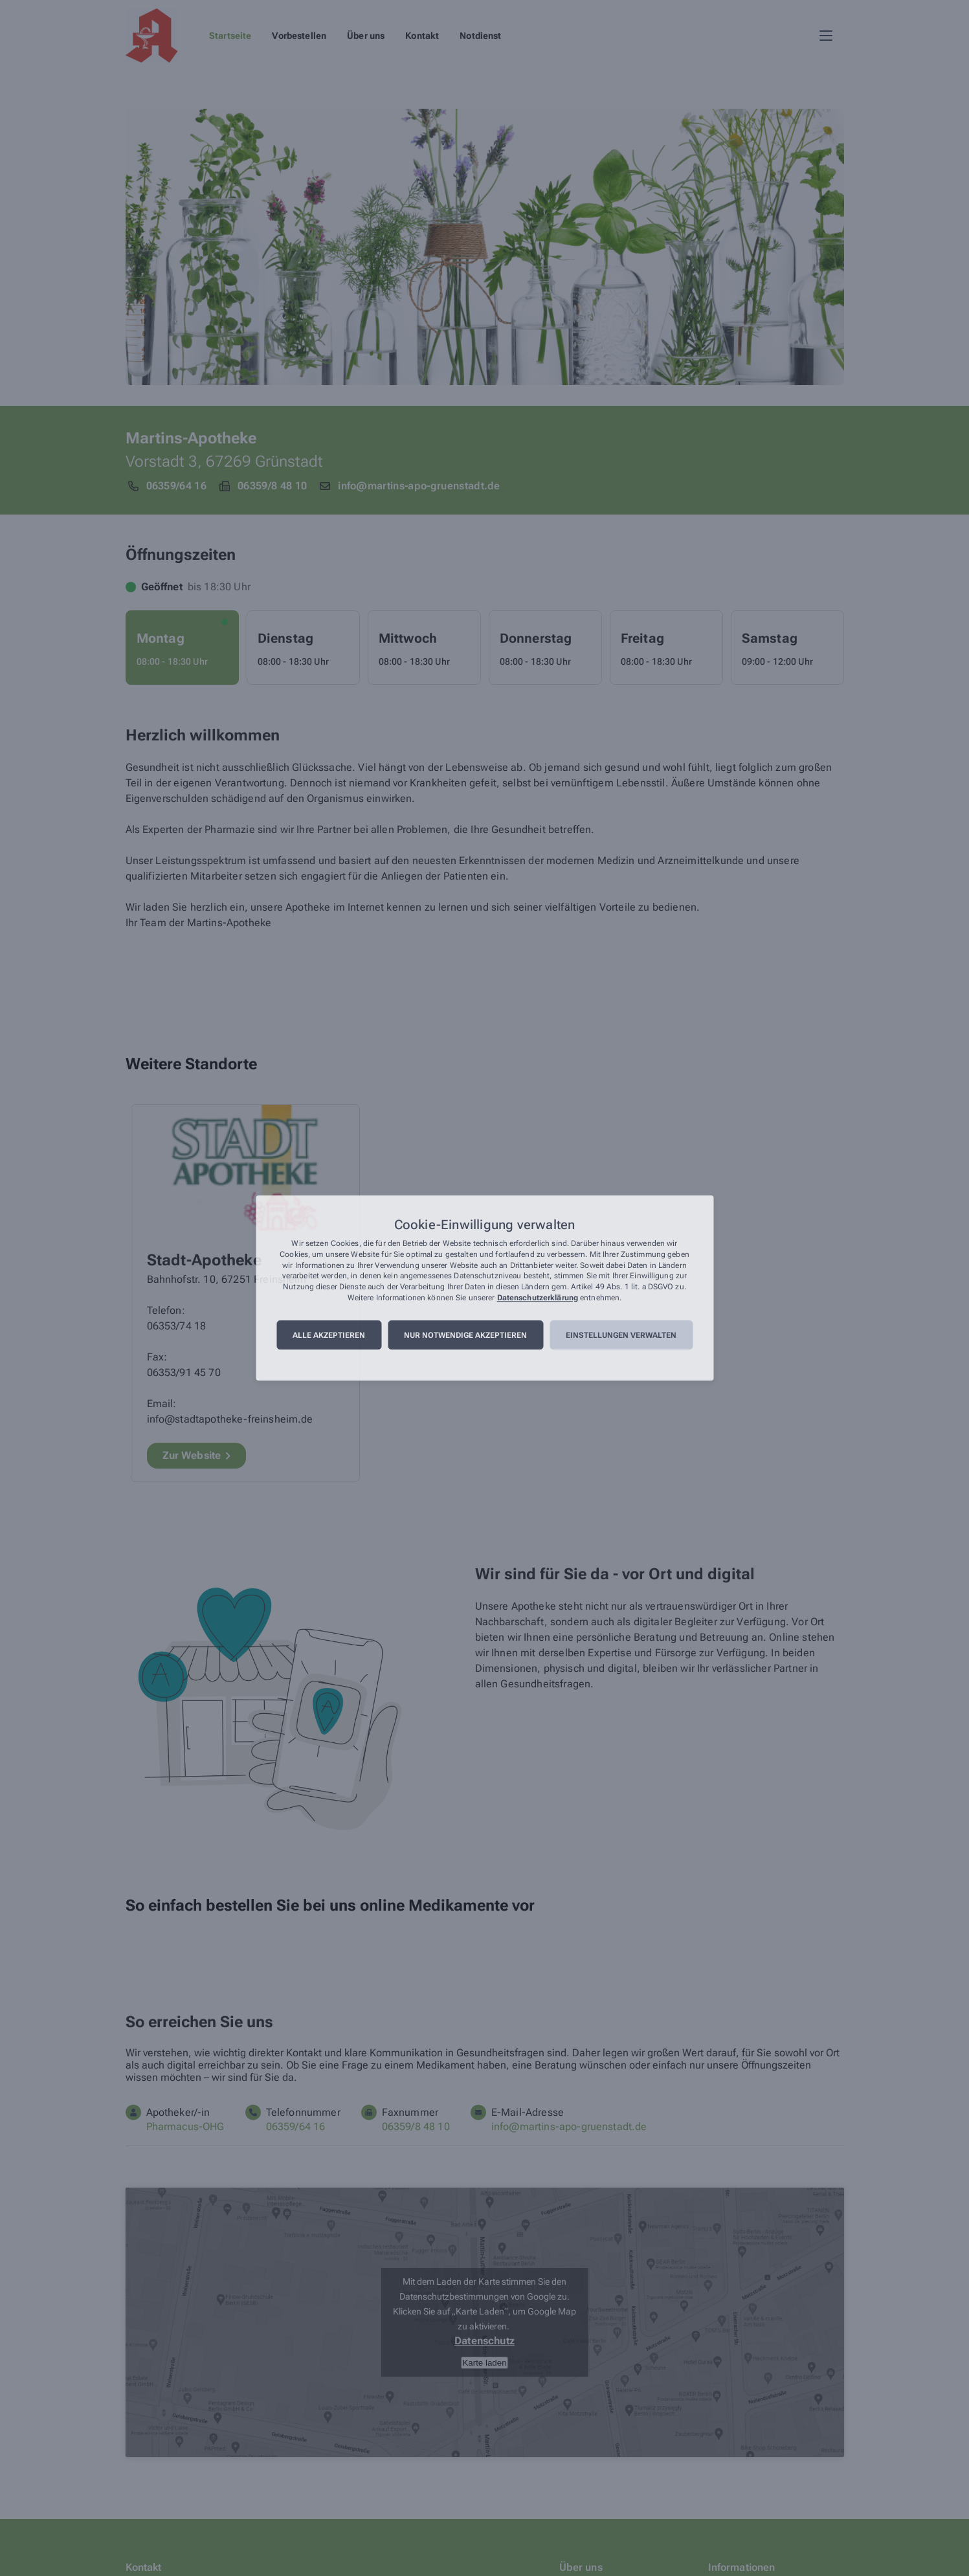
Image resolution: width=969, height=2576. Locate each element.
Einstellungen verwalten (621, 1335)
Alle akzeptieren (329, 1335)
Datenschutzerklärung (537, 1297)
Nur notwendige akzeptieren (465, 1335)
